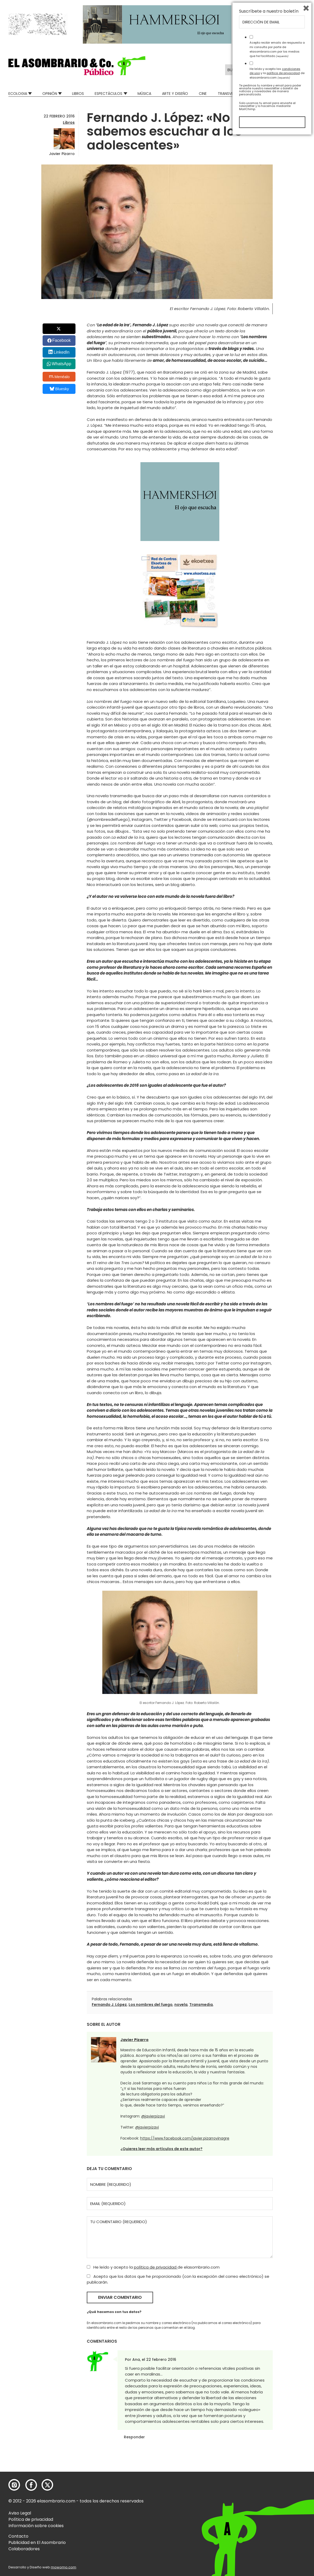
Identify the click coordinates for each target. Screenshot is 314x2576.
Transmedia (201, 2004)
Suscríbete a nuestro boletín (268, 2450)
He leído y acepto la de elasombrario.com (153, 2267)
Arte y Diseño (175, 93)
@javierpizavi (153, 2116)
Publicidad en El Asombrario (37, 2542)
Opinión (49, 93)
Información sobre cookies (36, 2526)
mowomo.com (63, 2567)
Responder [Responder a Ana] (134, 2437)
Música (144, 93)
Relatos (298, 93)
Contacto (18, 2536)
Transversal (229, 93)
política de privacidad (156, 2267)
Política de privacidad (30, 2519)
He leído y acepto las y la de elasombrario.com (277, 2511)
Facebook (61, 340)
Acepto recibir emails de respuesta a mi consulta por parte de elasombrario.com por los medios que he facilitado (277, 2488)
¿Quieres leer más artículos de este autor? (161, 2148)
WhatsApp (61, 364)
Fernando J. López (109, 2004)
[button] (76, 65)
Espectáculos (108, 93)
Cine (203, 93)
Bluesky (59, 389)
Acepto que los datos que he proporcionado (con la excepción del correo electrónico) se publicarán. (178, 2279)
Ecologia (17, 93)
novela (181, 2004)
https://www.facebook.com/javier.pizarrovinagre (184, 2138)
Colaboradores (24, 2549)
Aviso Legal (19, 2513)
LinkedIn (62, 352)
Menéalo (59, 376)
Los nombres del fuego (151, 2004)
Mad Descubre (265, 93)
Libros (78, 93)
